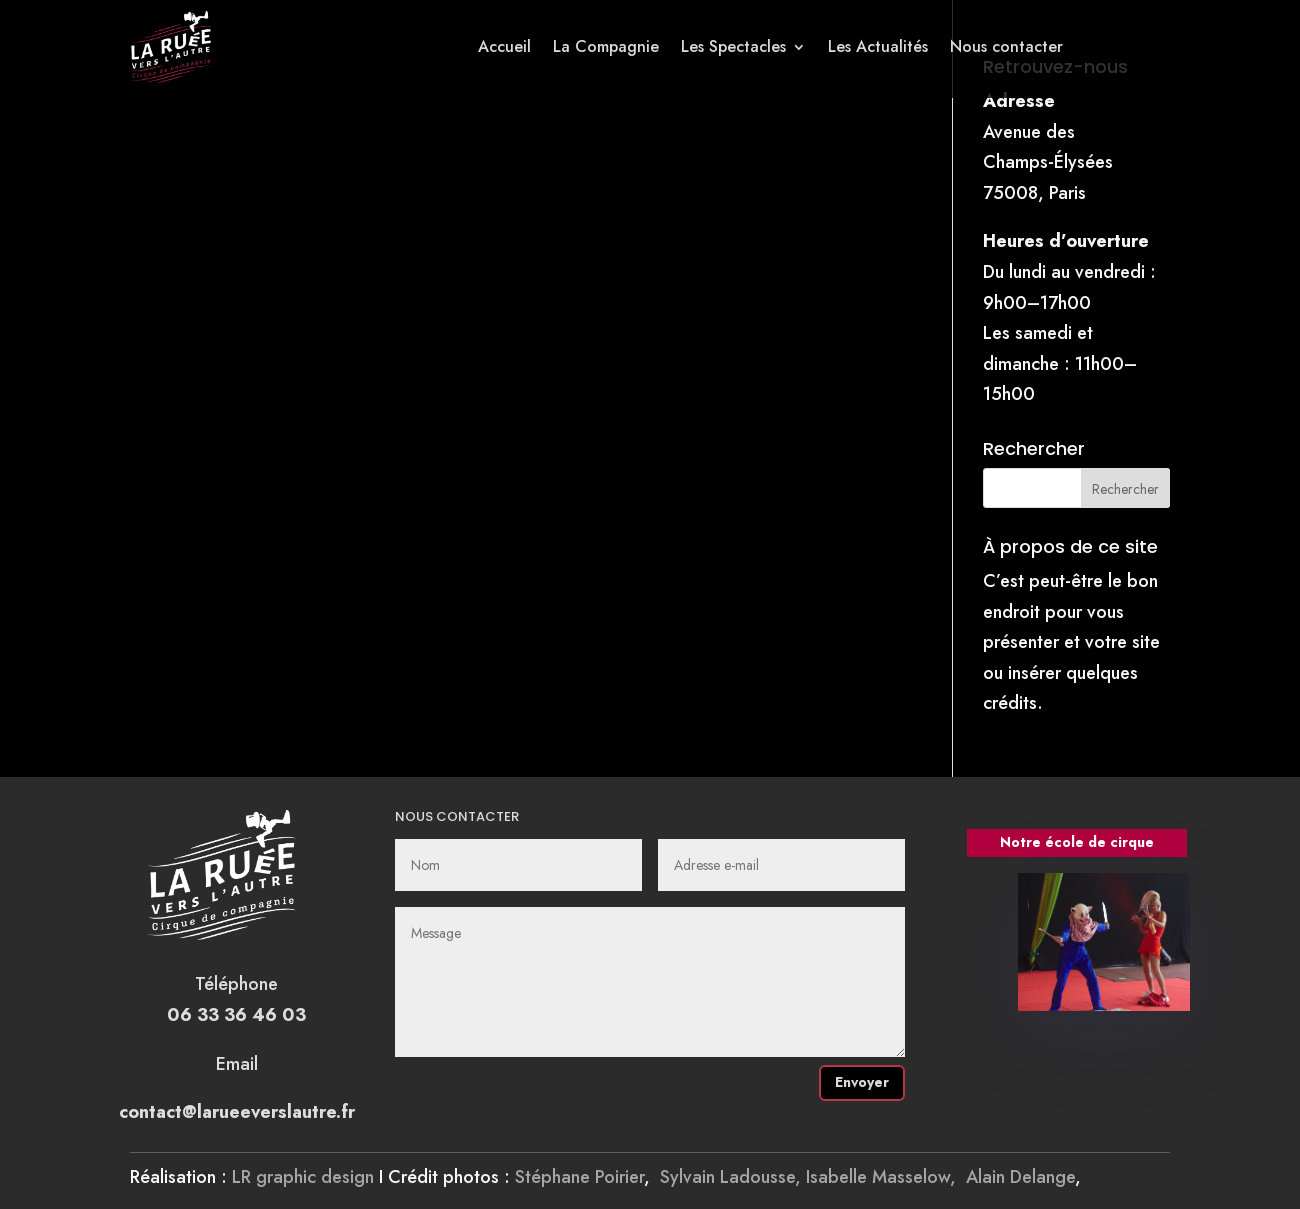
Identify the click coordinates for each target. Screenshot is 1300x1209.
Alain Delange (1020, 1177)
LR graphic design (303, 1177)
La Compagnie (606, 46)
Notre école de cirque (1077, 842)
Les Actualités (878, 46)
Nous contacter (1006, 46)
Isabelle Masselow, (886, 1177)
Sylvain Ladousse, (733, 1177)
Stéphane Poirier (579, 1177)
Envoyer (862, 1082)
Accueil (504, 46)
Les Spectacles (733, 46)
